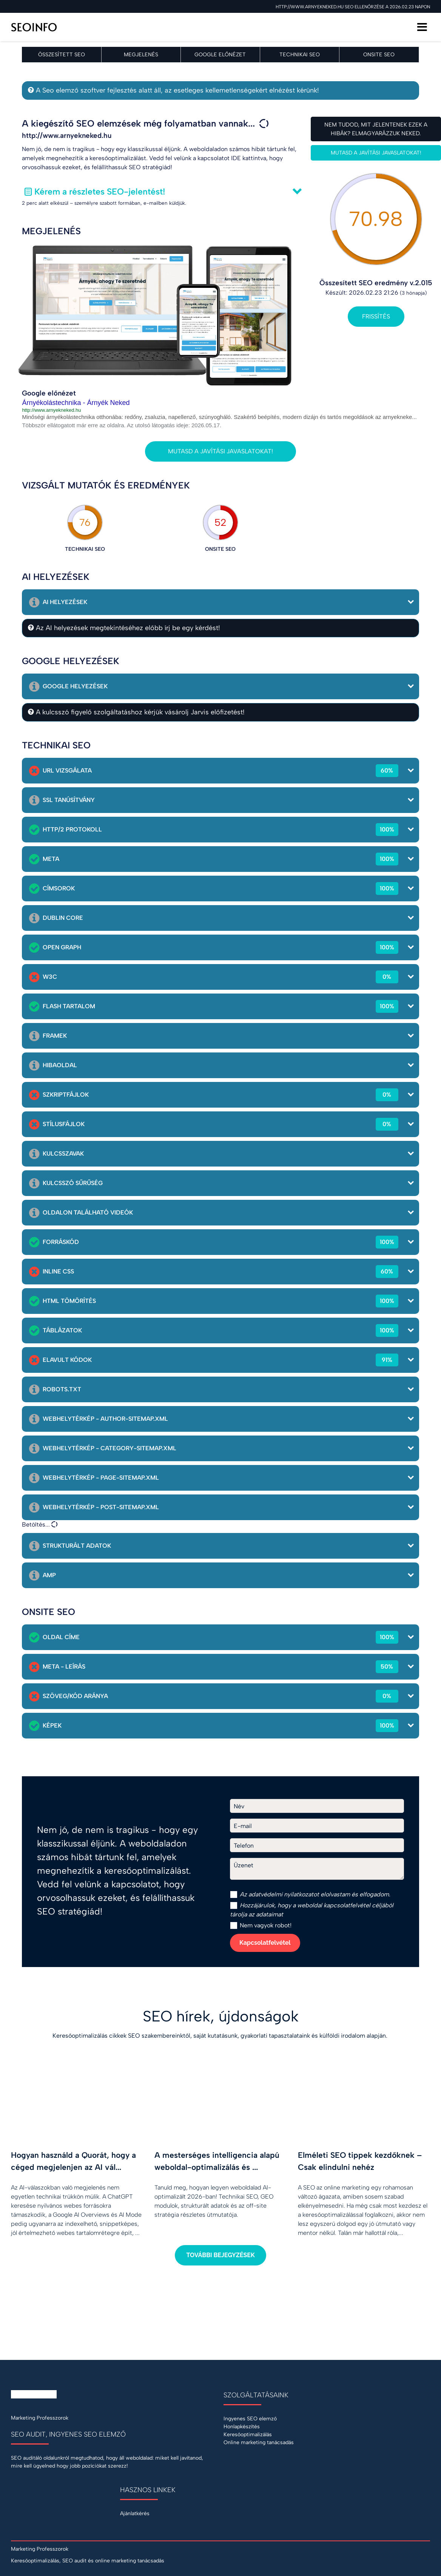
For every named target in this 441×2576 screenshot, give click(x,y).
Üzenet (243, 1865)
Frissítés (376, 316)
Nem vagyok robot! (260, 1925)
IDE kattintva (248, 158)
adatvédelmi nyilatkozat (280, 1894)
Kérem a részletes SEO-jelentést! (99, 191)
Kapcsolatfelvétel (265, 1942)
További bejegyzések (220, 2255)
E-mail (243, 1826)
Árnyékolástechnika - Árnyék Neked (76, 402)
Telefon (244, 1845)
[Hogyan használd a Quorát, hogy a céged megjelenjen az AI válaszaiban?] (77, 2154)
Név (239, 1806)
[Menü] (422, 27)
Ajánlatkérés (135, 2513)
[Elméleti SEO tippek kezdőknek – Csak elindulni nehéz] (364, 2154)
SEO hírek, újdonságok (221, 2016)
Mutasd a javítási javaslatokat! (220, 451)
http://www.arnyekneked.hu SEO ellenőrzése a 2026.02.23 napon (353, 6)
